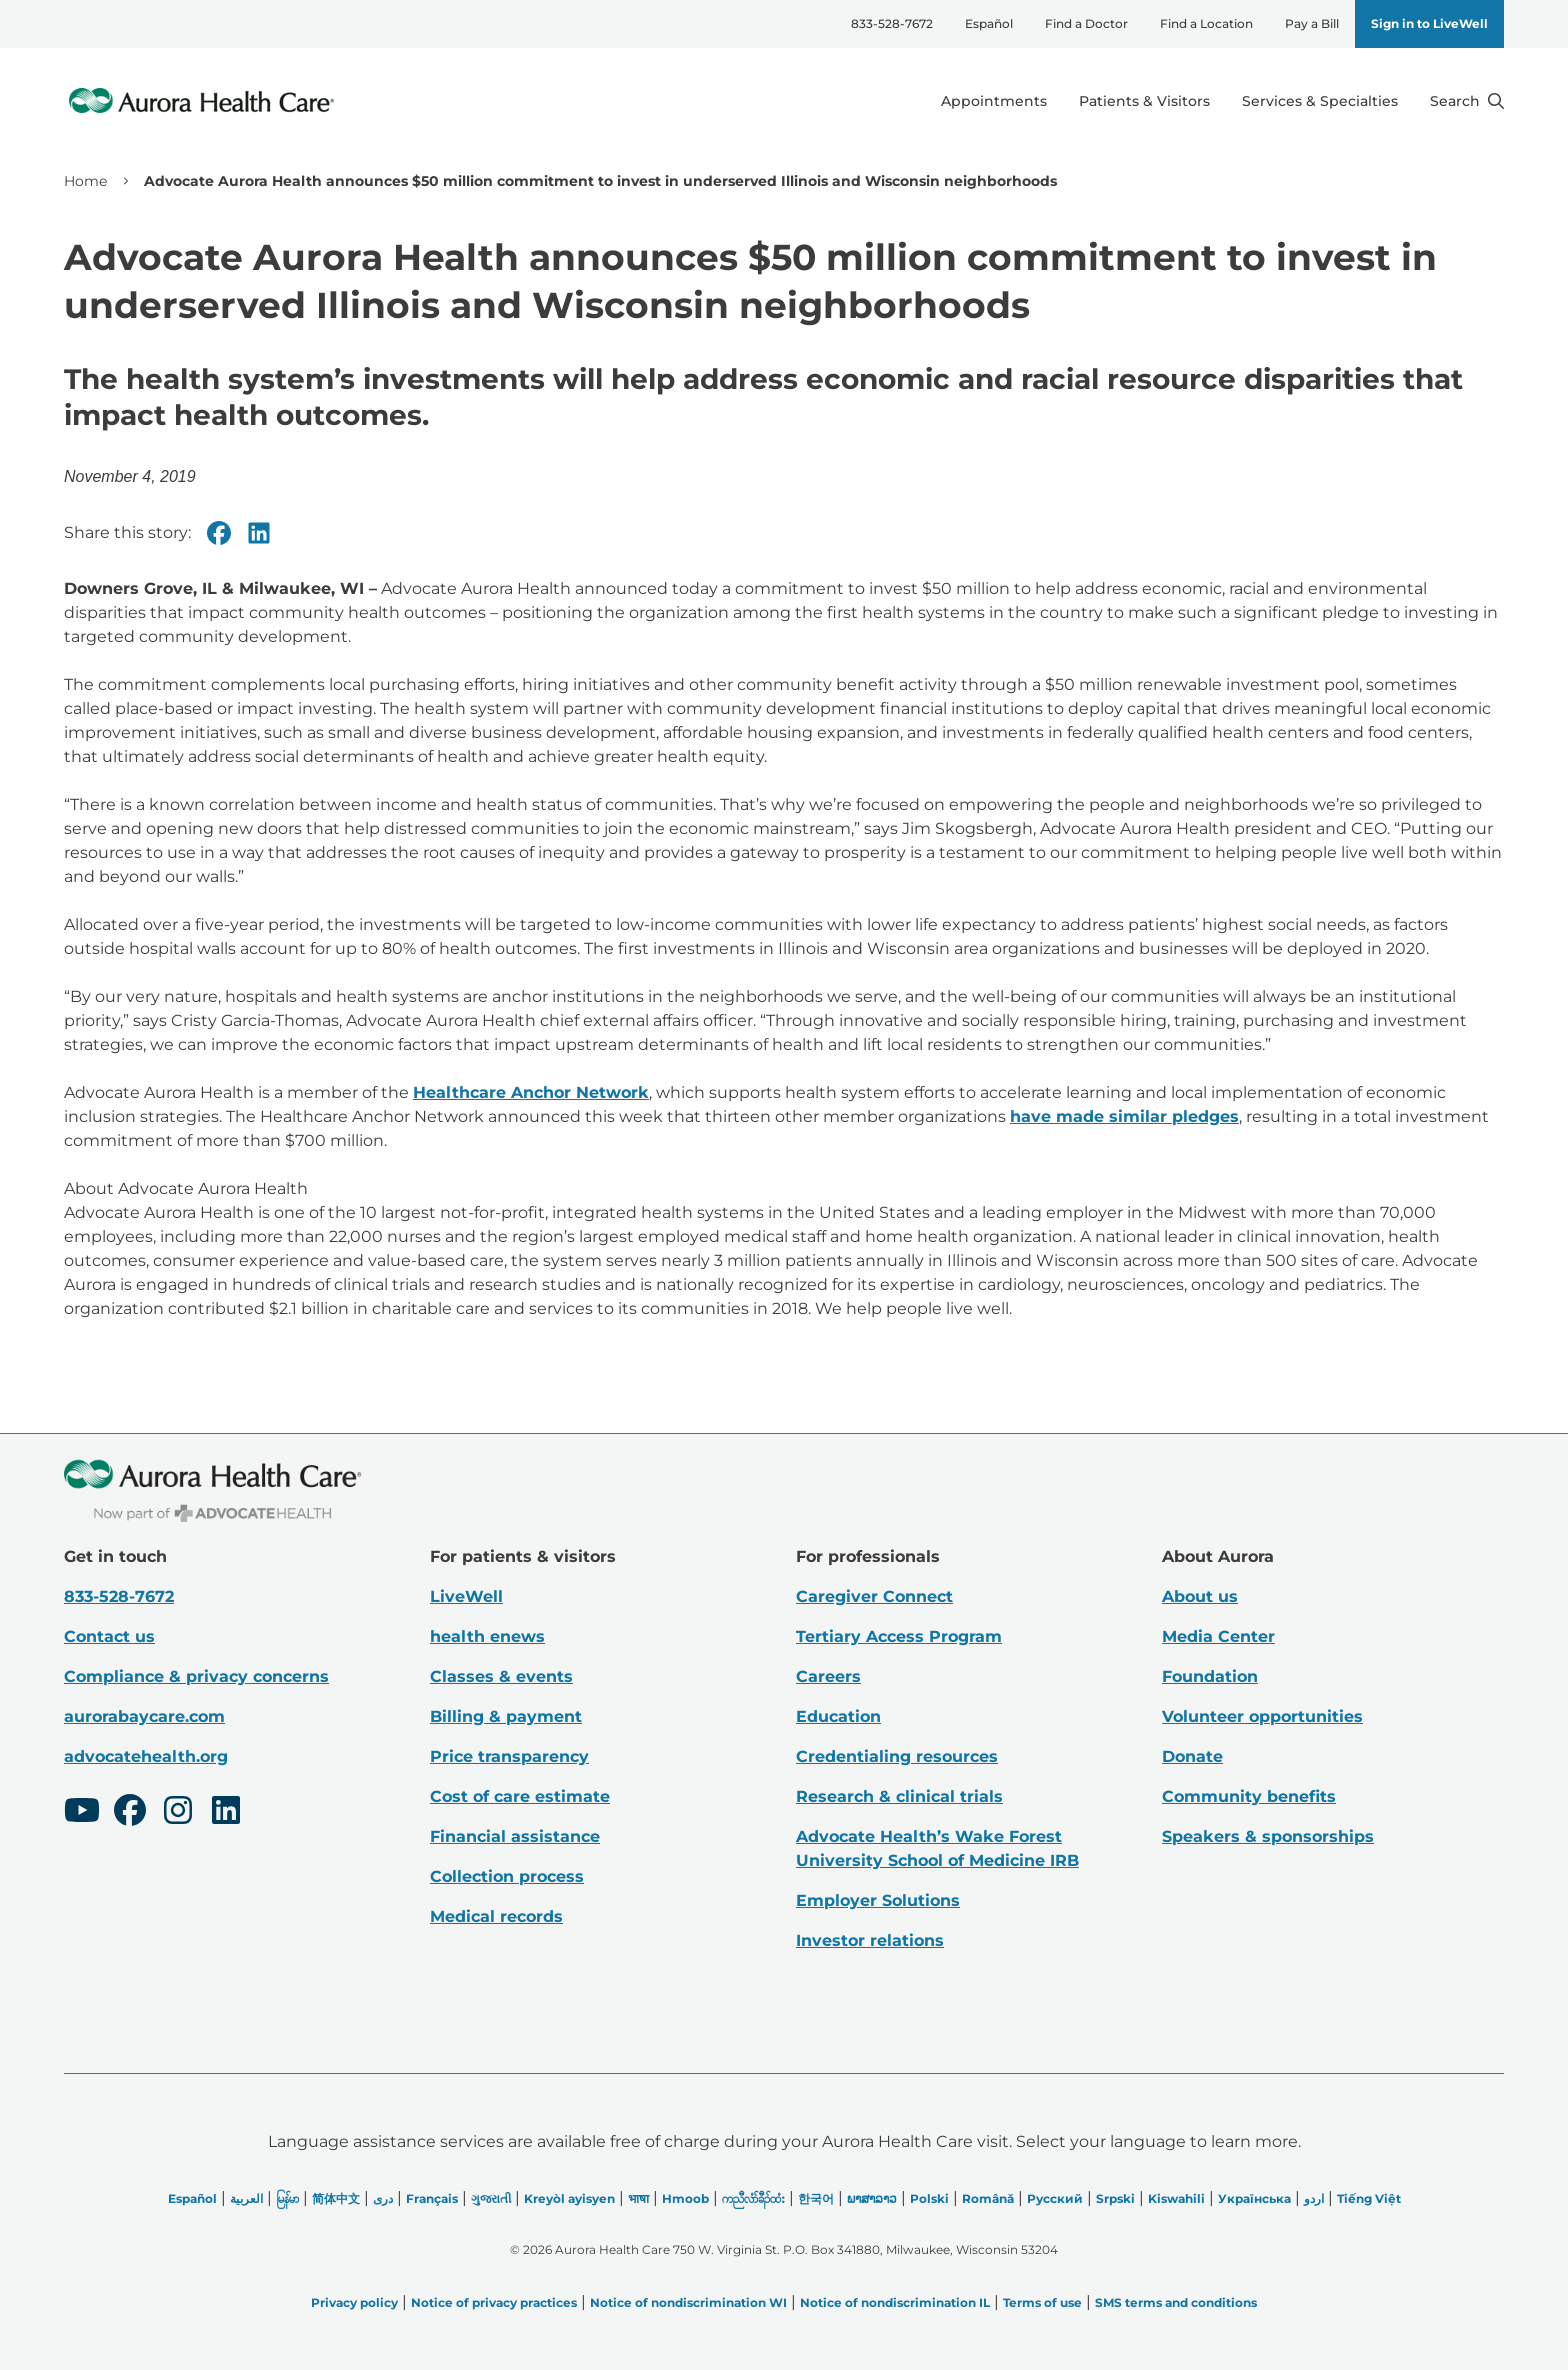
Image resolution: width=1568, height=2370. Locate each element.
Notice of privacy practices (494, 2302)
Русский (1055, 2198)
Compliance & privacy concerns (196, 1676)
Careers (828, 1676)
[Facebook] (219, 533)
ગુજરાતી (491, 2198)
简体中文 (336, 2198)
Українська (1254, 2198)
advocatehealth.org (146, 1756)
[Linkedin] (259, 533)
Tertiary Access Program (899, 1636)
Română (988, 2198)
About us (1200, 1596)
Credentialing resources (897, 1756)
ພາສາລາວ (872, 2198)
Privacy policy (354, 2302)
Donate (1192, 1756)
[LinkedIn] (226, 1813)
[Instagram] (178, 1813)
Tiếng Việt (1369, 2198)
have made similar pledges (1124, 1116)
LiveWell (466, 1596)
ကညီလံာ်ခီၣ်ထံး (753, 2198)
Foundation (1210, 1676)
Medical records (496, 1916)
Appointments (994, 101)
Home (85, 181)
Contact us (109, 1636)
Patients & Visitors (1144, 101)
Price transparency (509, 1756)
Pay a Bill (1312, 23)
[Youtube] (82, 1813)
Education (838, 1716)
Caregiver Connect (874, 1596)
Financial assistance (515, 1836)
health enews (487, 1636)
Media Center (1218, 1636)
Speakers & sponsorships (1268, 1836)
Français (432, 2198)
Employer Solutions (878, 1900)
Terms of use (1042, 2302)
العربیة (246, 2198)
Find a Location (1206, 23)
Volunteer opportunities (1262, 1716)
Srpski (1115, 2198)
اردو (1314, 2198)
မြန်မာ (287, 2198)
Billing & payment (506, 1716)
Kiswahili (1176, 2198)
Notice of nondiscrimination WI (688, 2302)
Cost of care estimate (520, 1796)
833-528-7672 (892, 23)
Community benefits (1249, 1796)
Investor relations (870, 1940)
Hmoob (685, 2198)
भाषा (638, 2198)
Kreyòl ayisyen (569, 2198)
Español (989, 23)
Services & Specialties (1320, 101)
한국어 (816, 2198)
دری (383, 2198)
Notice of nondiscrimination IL (895, 2302)
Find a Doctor (1086, 23)
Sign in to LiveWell (1429, 23)
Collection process (507, 1876)
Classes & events (501, 1676)
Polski (929, 2198)
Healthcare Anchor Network (531, 1092)
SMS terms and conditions (1176, 2302)
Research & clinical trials (899, 1796)
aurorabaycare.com (144, 1716)
